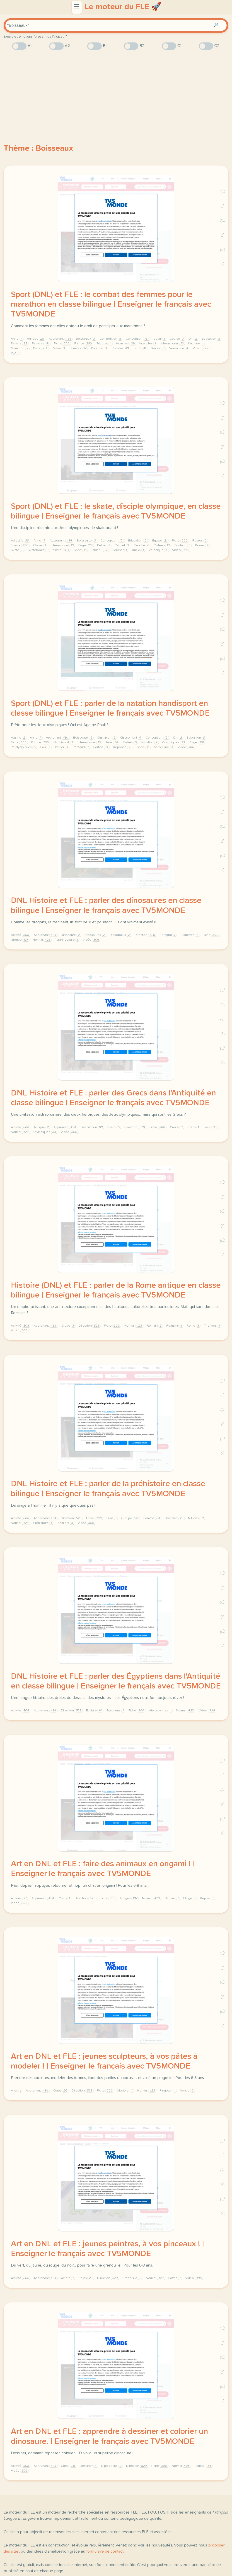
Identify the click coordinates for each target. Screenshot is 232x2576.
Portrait (101, 747)
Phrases (78, 348)
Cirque (68, 1325)
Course (177, 338)
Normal (42, 939)
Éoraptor (168, 935)
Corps (60, 2090)
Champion (106, 737)
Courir (159, 338)
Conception (138, 338)
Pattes (175, 2278)
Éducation (138, 540)
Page (40, 348)
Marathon (20, 348)
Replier (207, 1898)
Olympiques (174, 742)
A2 (222, 250)
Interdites (148, 343)
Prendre (121, 348)
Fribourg (104, 343)
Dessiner (89, 2465)
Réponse (123, 747)
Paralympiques (24, 747)
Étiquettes (189, 935)
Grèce (177, 1127)
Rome (193, 1325)
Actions (19, 1898)
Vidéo (201, 348)
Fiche (62, 343)
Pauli (45, 747)
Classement (131, 737)
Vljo (16, 353)
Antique (42, 1127)
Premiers (65, 1523)
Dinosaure (71, 935)
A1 (222, 264)
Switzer (158, 348)
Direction (145, 935)
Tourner (120, 550)
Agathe (18, 737)
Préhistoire (43, 1523)
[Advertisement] (116, 89)
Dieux (114, 1127)
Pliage (189, 1898)
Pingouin (168, 2090)
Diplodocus (120, 935)
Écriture (94, 1710)
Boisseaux (86, 338)
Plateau (162, 545)
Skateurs (61, 550)
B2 (222, 221)
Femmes (41, 343)
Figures (200, 540)
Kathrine (196, 343)
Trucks (138, 550)
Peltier (59, 348)
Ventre (187, 2090)
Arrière (68, 2278)
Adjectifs (20, 540)
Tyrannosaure (67, 939)
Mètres (130, 742)
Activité (20, 935)
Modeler (125, 2090)
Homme (152, 1518)
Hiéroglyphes (160, 1710)
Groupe (20, 939)
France (83, 343)
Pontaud (99, 348)
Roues (202, 545)
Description (92, 1127)
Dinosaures (95, 935)
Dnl (193, 338)
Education (211, 338)
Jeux (112, 742)
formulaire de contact (104, 2551)
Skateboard (39, 550)
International (173, 343)
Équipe (160, 540)
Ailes (16, 2090)
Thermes (212, 1325)
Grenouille (132, 2278)
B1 (222, 235)
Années (36, 338)
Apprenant (60, 338)
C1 (222, 206)
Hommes (126, 343)
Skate (17, 550)
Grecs (193, 1127)
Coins (65, 1898)
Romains (174, 1325)
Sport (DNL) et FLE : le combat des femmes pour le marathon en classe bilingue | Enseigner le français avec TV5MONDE (111, 304)
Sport (140, 348)
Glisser (40, 545)
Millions (196, 1518)
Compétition (111, 338)
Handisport (63, 742)
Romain (155, 1325)
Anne (17, 338)
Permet (122, 545)
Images (129, 1898)
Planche (142, 545)
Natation (150, 742)
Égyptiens (115, 1710)
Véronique (179, 348)
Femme (19, 343)
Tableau (100, 550)
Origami (172, 1898)
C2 (222, 192)
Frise (112, 1518)
